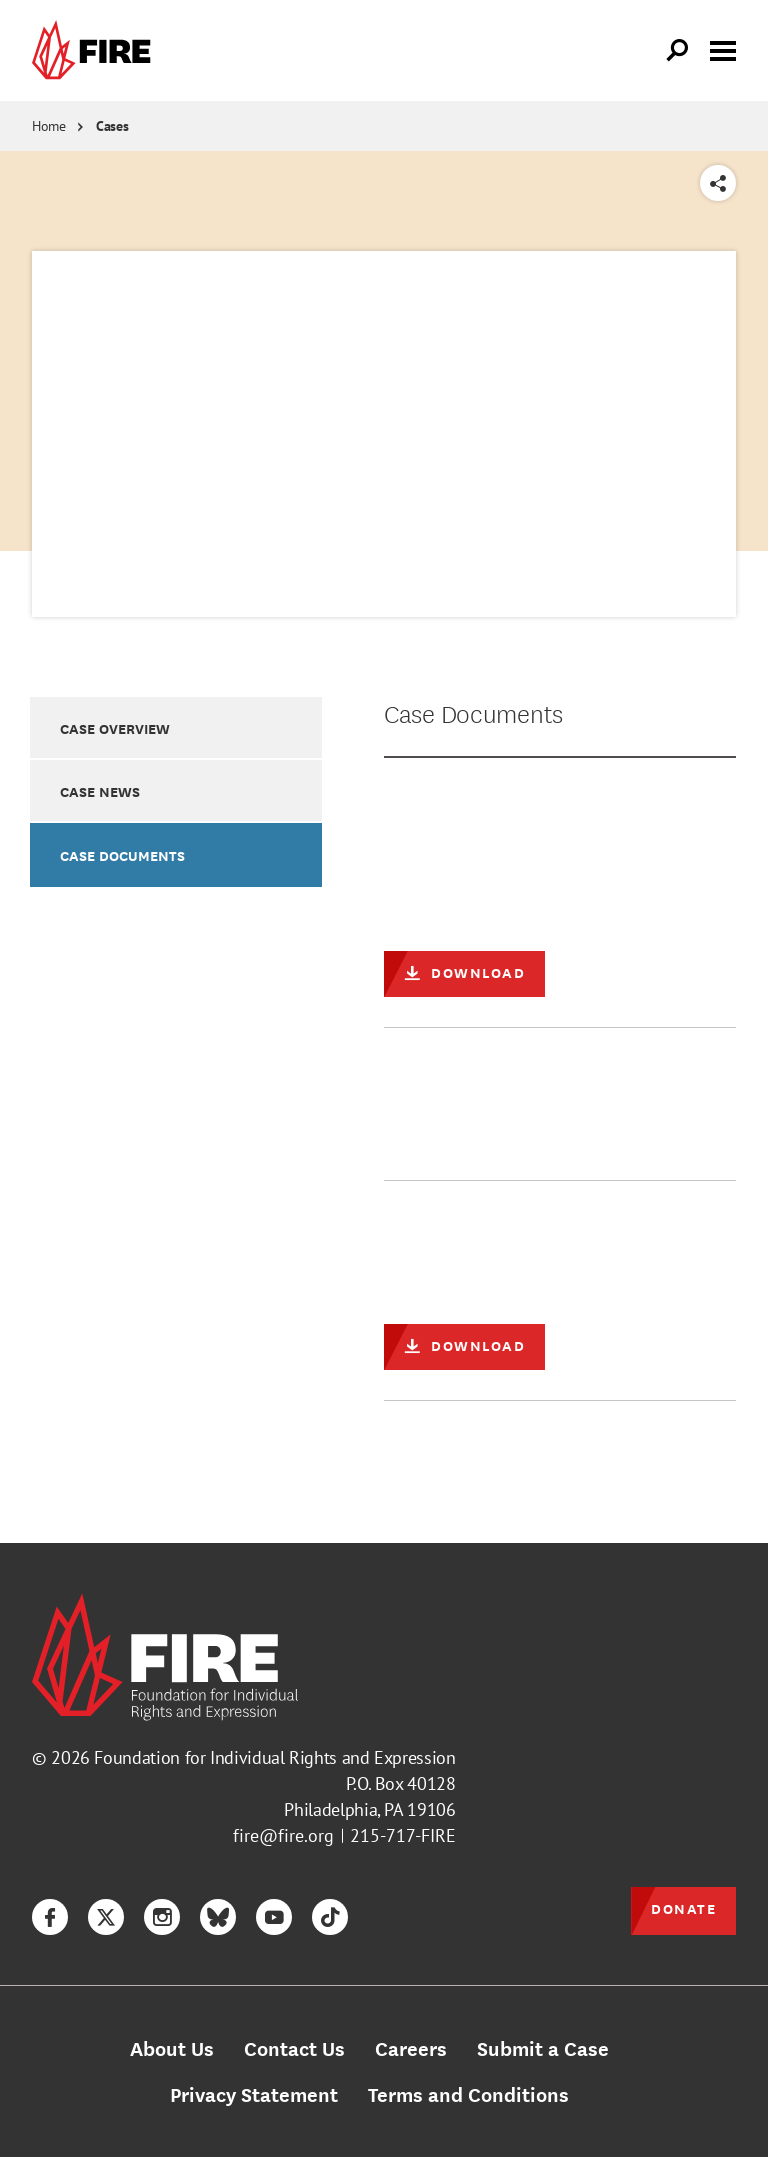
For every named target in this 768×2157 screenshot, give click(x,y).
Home (49, 126)
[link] (96, 50)
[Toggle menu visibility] (723, 49)
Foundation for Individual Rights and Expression (274, 1757)
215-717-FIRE (403, 1835)
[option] (176, 727)
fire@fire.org (283, 1835)
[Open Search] (678, 51)
